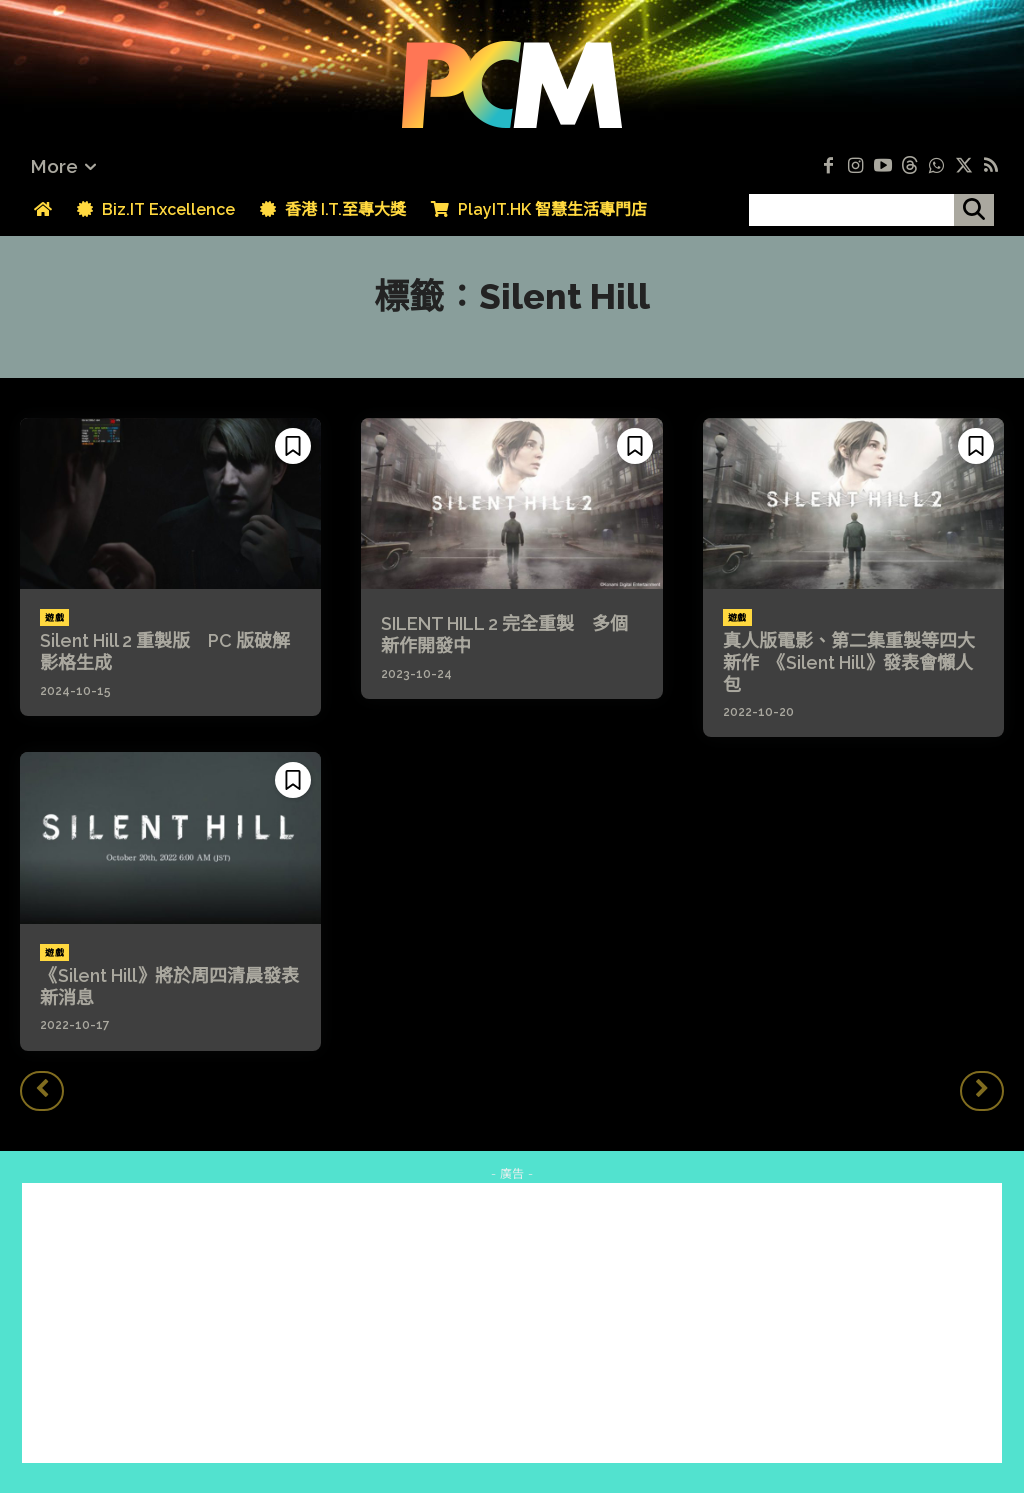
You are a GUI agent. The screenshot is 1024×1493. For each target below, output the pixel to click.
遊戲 (54, 618)
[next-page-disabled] (982, 1091)
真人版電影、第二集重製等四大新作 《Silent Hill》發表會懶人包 (849, 662)
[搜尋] (974, 210)
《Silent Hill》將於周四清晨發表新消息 (169, 986)
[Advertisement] (512, 1323)
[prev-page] (42, 1091)
